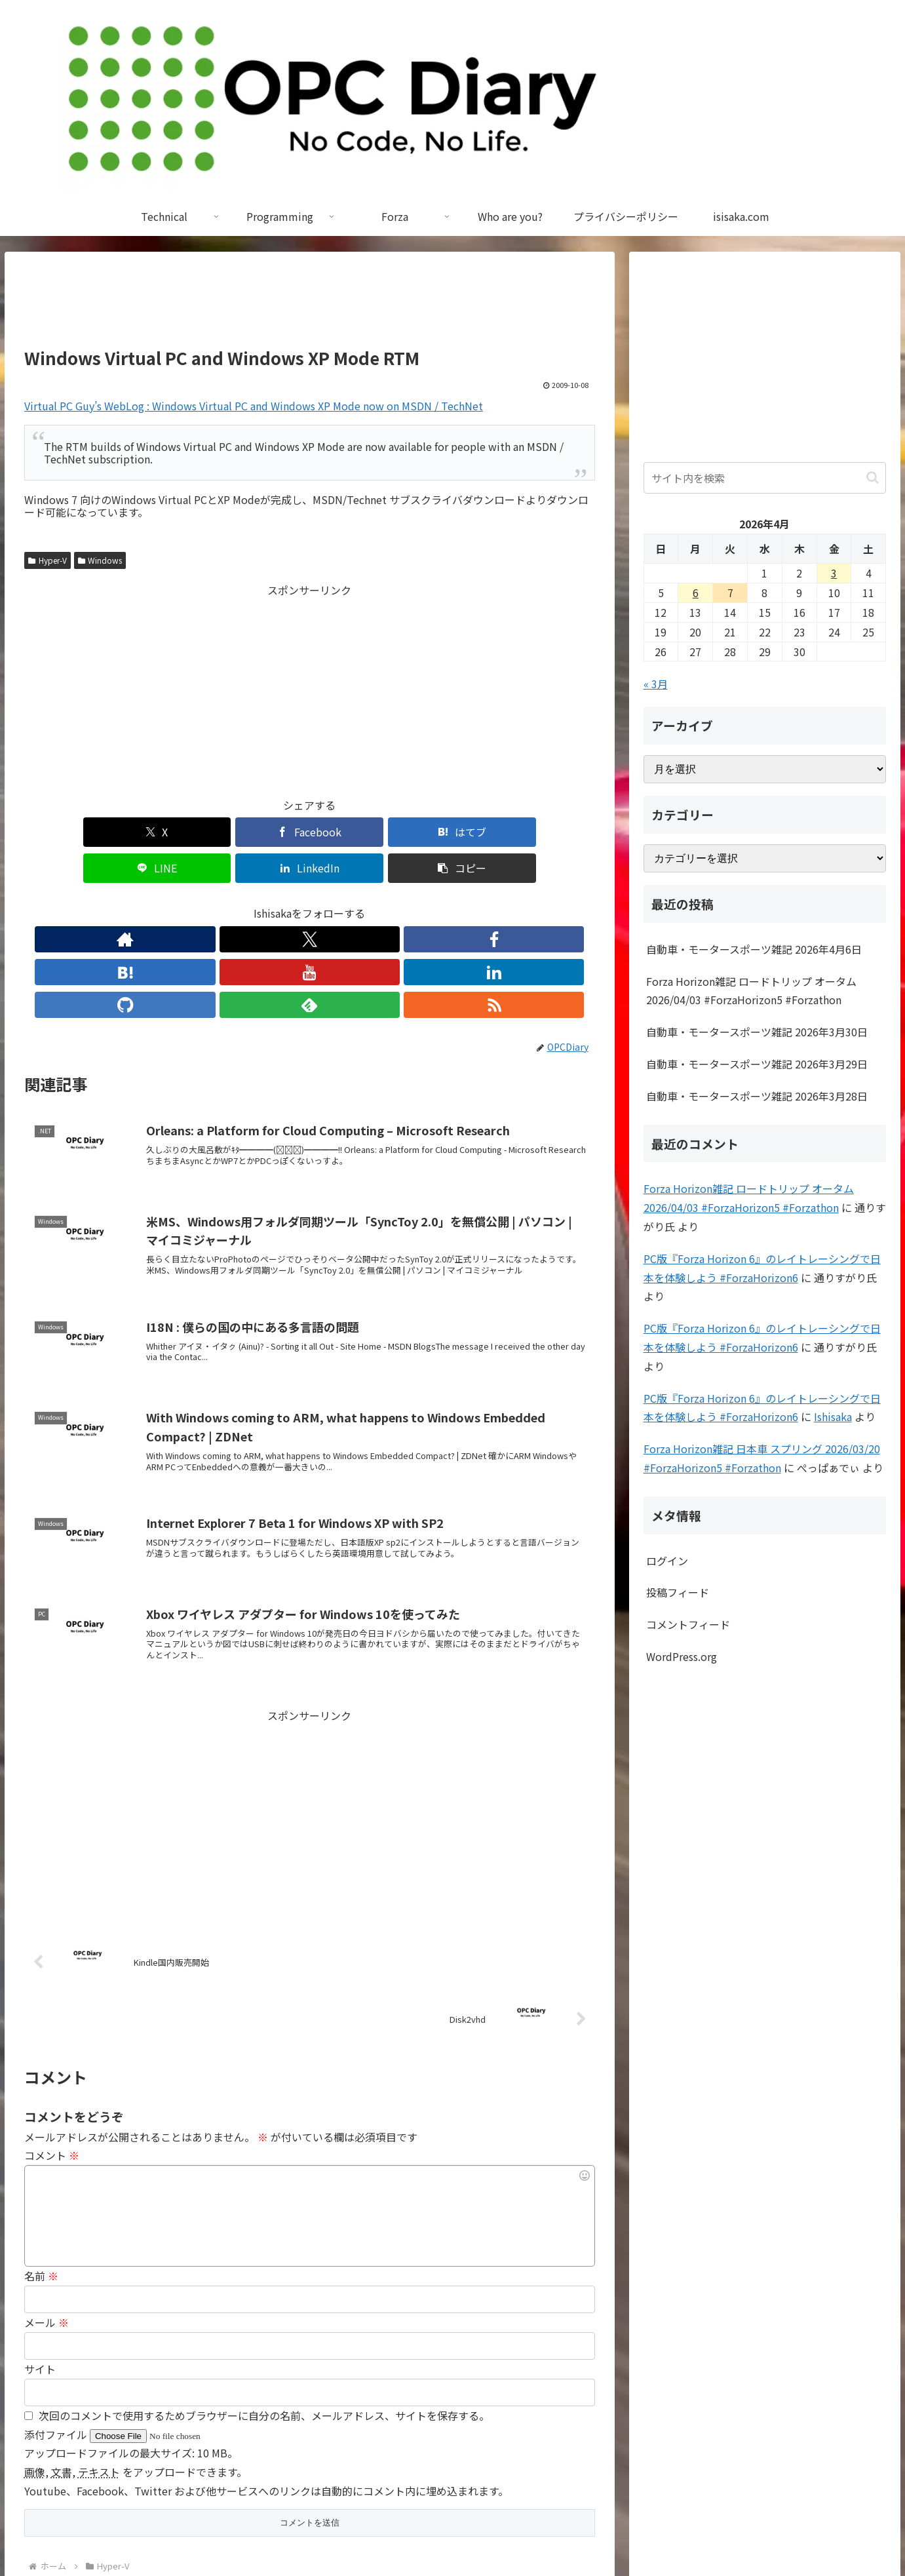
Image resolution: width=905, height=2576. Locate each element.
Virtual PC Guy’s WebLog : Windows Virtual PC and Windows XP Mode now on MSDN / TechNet (253, 406)
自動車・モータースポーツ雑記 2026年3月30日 (757, 1032)
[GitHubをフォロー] (369, 903)
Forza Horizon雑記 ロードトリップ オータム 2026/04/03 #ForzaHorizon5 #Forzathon (751, 990)
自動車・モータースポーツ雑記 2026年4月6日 (754, 949)
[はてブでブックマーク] (261, 832)
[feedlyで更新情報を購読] (400, 903)
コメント (51, 2053)
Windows (100, 560)
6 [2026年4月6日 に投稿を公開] (696, 592)
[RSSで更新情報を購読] (430, 903)
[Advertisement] (309, 305)
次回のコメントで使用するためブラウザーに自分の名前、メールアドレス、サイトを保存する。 (264, 2314)
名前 (41, 2174)
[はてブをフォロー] (279, 903)
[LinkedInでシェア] (453, 832)
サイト (40, 2267)
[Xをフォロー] (219, 903)
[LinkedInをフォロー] (339, 903)
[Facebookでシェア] (165, 832)
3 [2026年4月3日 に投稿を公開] (834, 573)
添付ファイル (57, 2333)
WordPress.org (681, 1656)
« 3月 (656, 684)
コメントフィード (688, 1624)
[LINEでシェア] (357, 832)
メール (46, 2221)
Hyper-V (47, 560)
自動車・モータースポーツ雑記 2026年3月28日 (757, 1096)
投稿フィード (677, 1592)
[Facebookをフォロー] (249, 903)
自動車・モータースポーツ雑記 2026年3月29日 (757, 1064)
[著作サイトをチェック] (189, 903)
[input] (765, 478)
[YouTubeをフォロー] (309, 903)
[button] (548, 832)
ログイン (667, 1561)
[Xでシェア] (69, 832)
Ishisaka (833, 1416)
